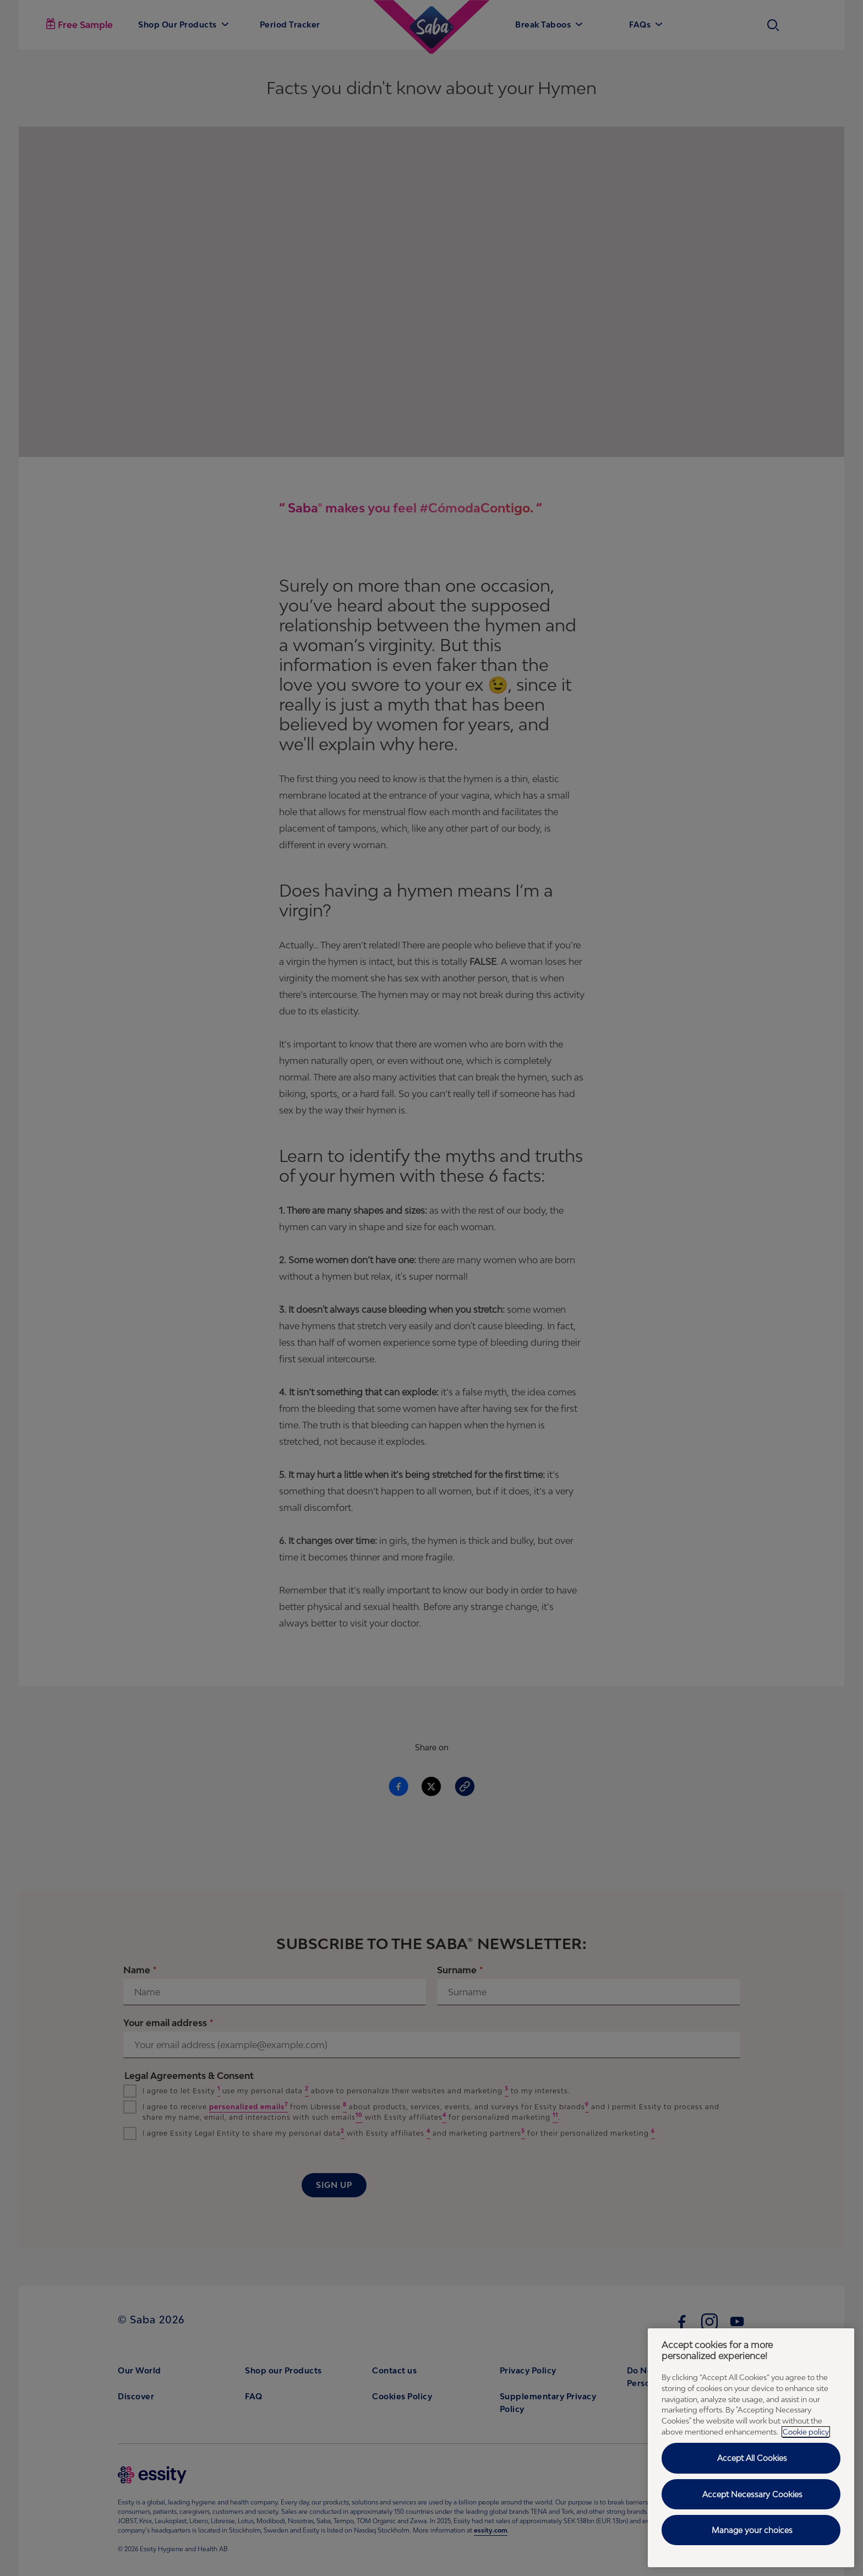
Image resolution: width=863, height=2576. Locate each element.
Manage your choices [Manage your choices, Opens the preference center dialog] (752, 2530)
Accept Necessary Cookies (752, 2494)
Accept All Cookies (752, 2458)
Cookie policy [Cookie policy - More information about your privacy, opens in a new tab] (806, 2431)
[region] (751, 2447)
